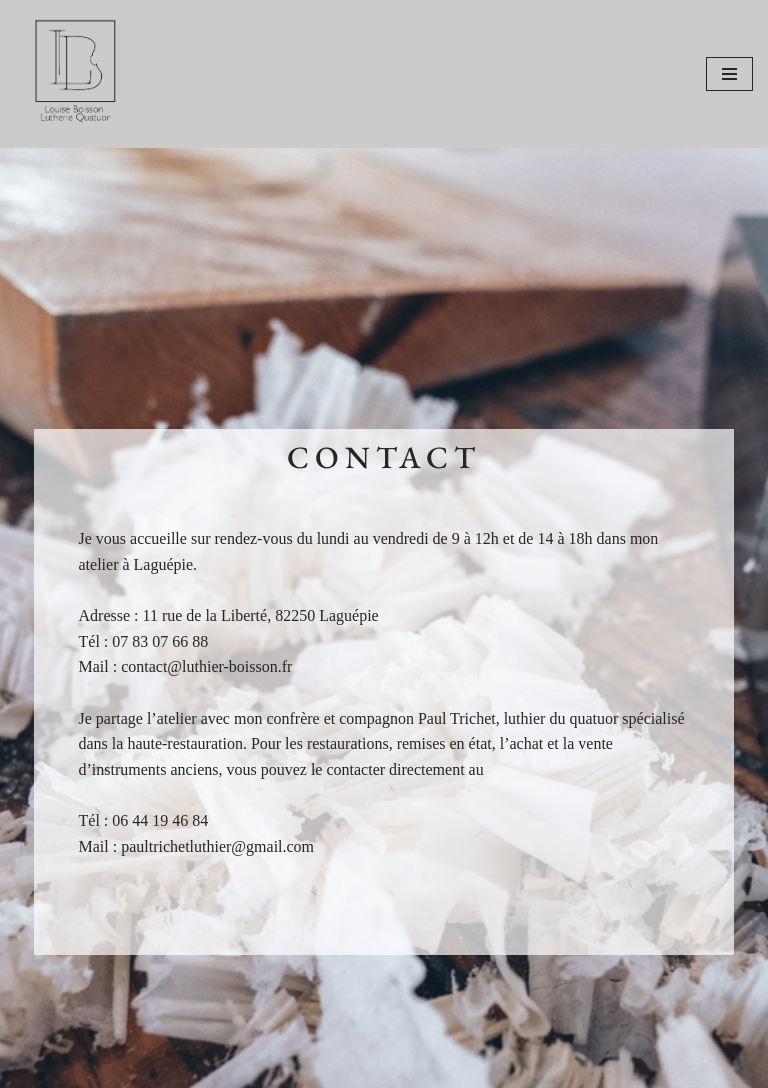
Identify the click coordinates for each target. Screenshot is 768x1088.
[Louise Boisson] (75, 74)
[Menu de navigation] (729, 74)
